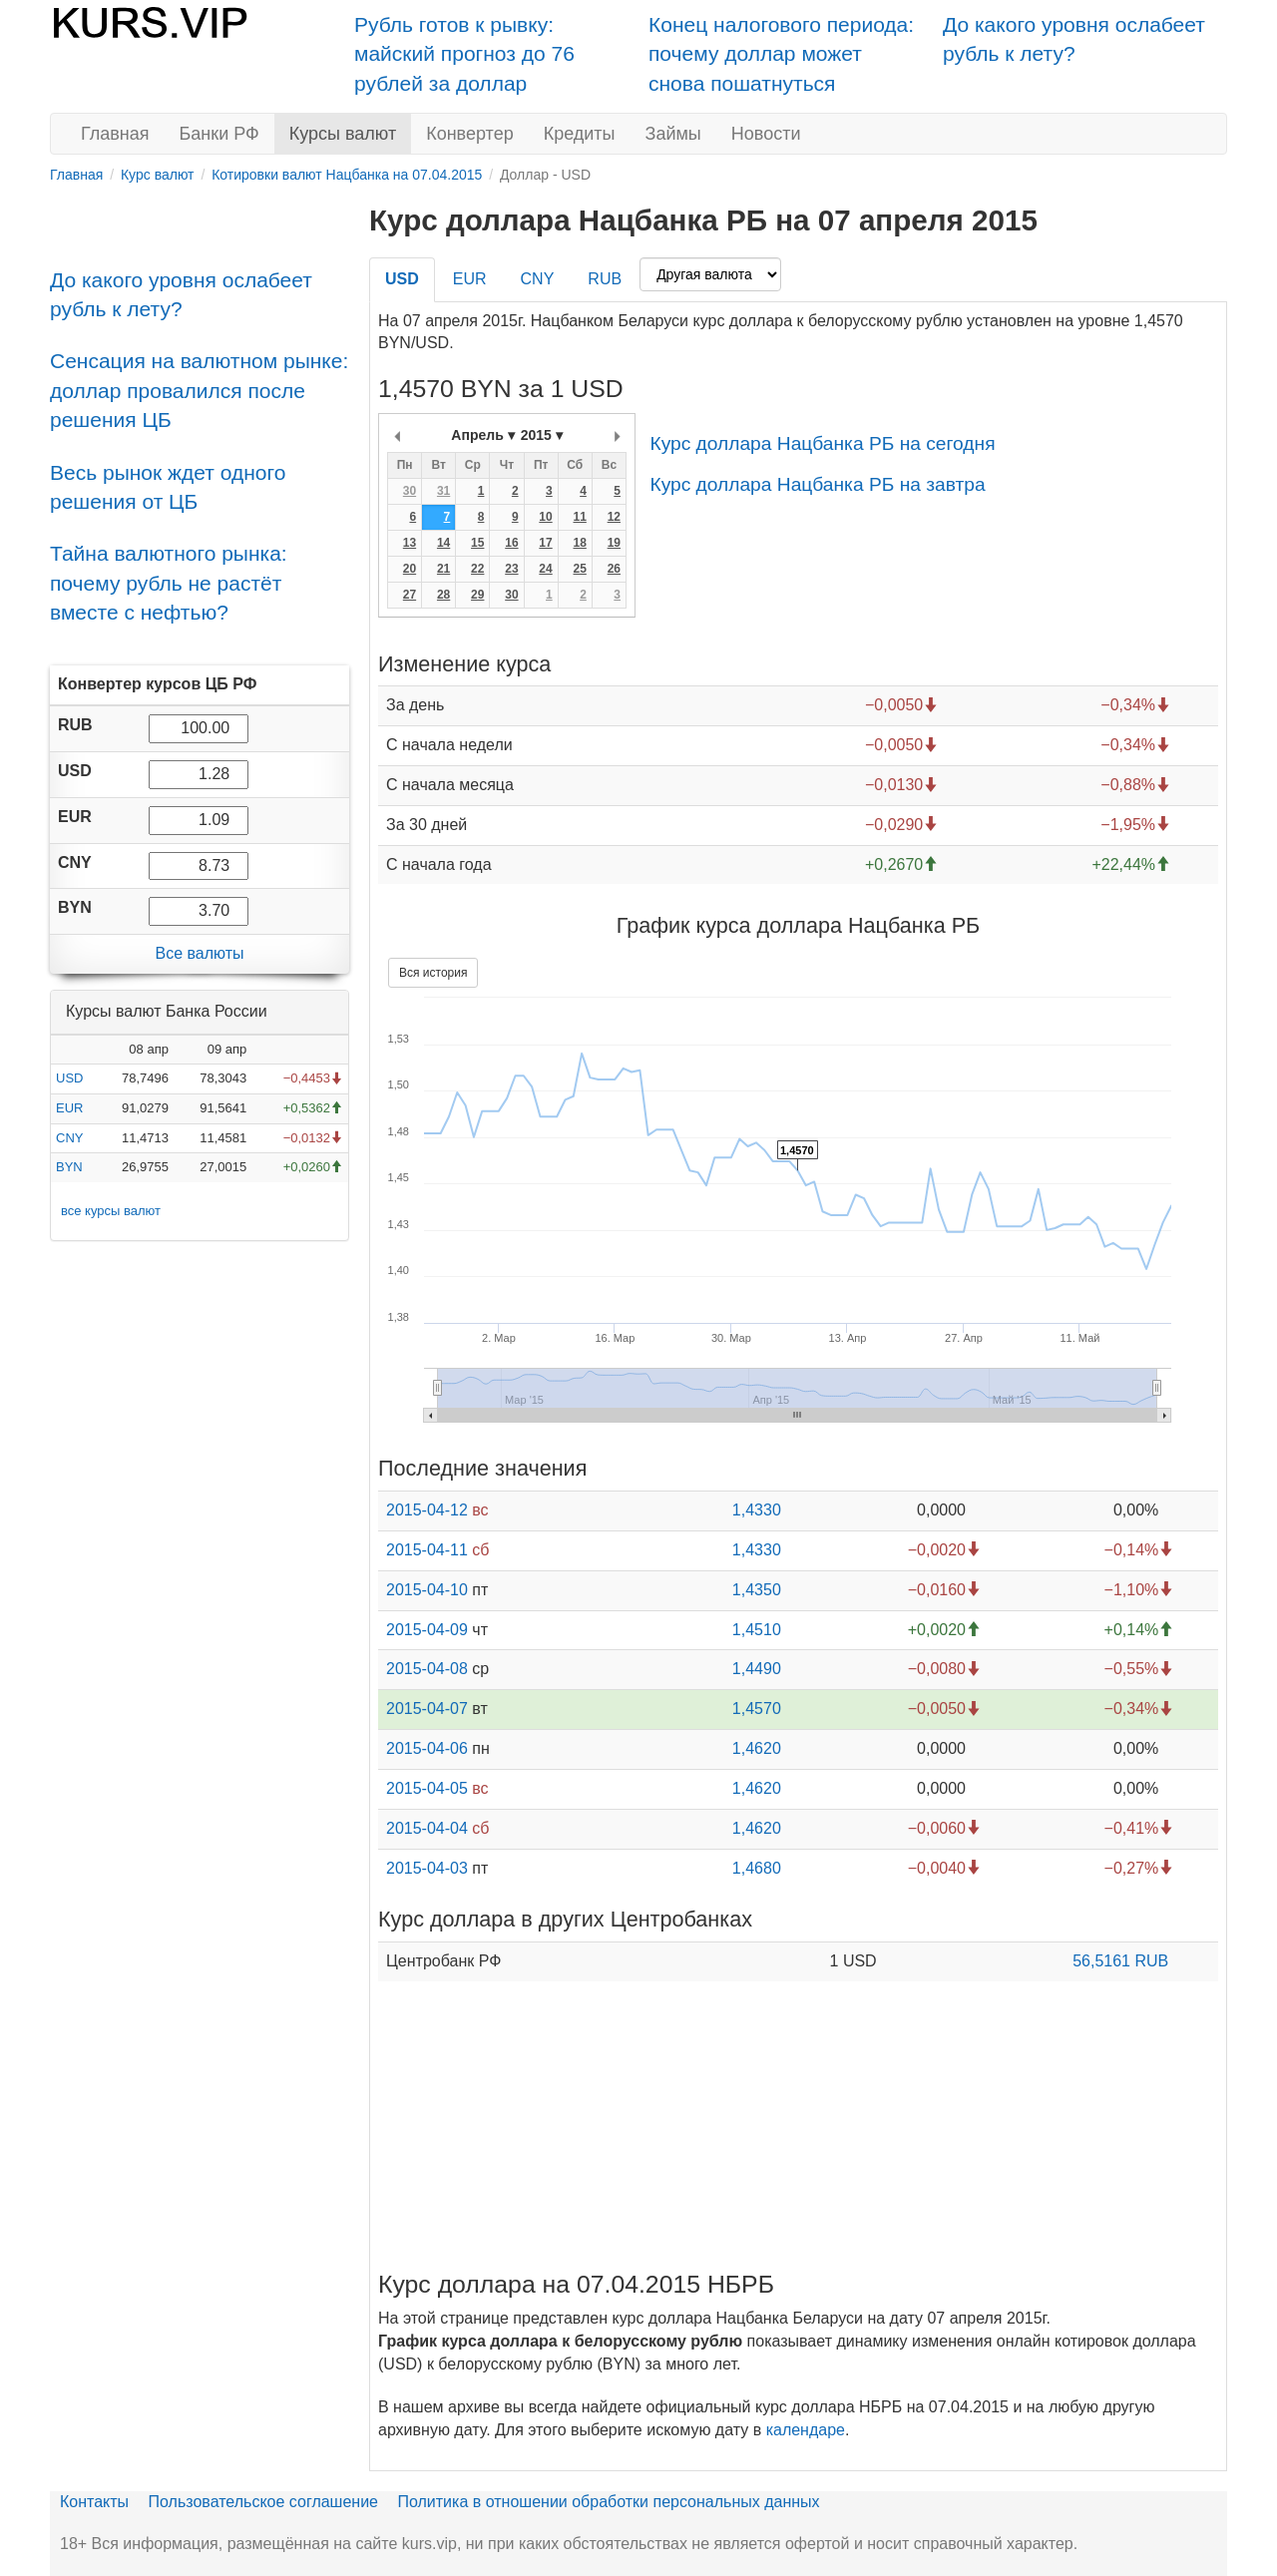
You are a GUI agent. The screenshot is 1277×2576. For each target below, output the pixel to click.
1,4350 (756, 1589)
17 (545, 543)
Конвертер (470, 134)
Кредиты (580, 134)
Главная (115, 134)
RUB (605, 278)
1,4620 (756, 1748)
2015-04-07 (427, 1708)
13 (409, 543)
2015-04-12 (427, 1510)
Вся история (433, 973)
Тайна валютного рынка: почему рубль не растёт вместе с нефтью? (168, 583)
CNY (69, 1137)
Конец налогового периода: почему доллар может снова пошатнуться (781, 54)
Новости (766, 134)
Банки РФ (219, 134)
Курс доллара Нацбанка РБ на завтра (817, 484)
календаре (805, 2429)
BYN (69, 1166)
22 (477, 569)
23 (511, 569)
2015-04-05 (427, 1788)
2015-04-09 (427, 1629)
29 (477, 595)
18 (579, 543)
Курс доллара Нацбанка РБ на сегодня (822, 443)
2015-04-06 (427, 1748)
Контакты (94, 2501)
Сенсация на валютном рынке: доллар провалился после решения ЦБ (199, 390)
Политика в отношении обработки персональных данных (608, 2501)
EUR (69, 1107)
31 (443, 491)
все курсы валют (111, 1210)
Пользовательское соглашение (263, 2501)
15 (477, 543)
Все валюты (199, 953)
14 (443, 543)
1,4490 (756, 1668)
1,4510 (756, 1629)
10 (545, 517)
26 (614, 569)
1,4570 (756, 1708)
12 (614, 517)
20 (409, 569)
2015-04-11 (427, 1549)
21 (443, 569)
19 (614, 543)
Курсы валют (342, 134)
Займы (673, 134)
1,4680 (756, 1868)
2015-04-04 (427, 1828)
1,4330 (756, 1510)
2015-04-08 (427, 1668)
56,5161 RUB (1120, 1960)
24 (545, 569)
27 (409, 595)
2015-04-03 (427, 1868)
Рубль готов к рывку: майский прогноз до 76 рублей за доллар (464, 54)
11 (579, 517)
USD (69, 1078)
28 (443, 595)
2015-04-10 (427, 1589)
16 (511, 543)
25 (579, 569)
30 (409, 491)
